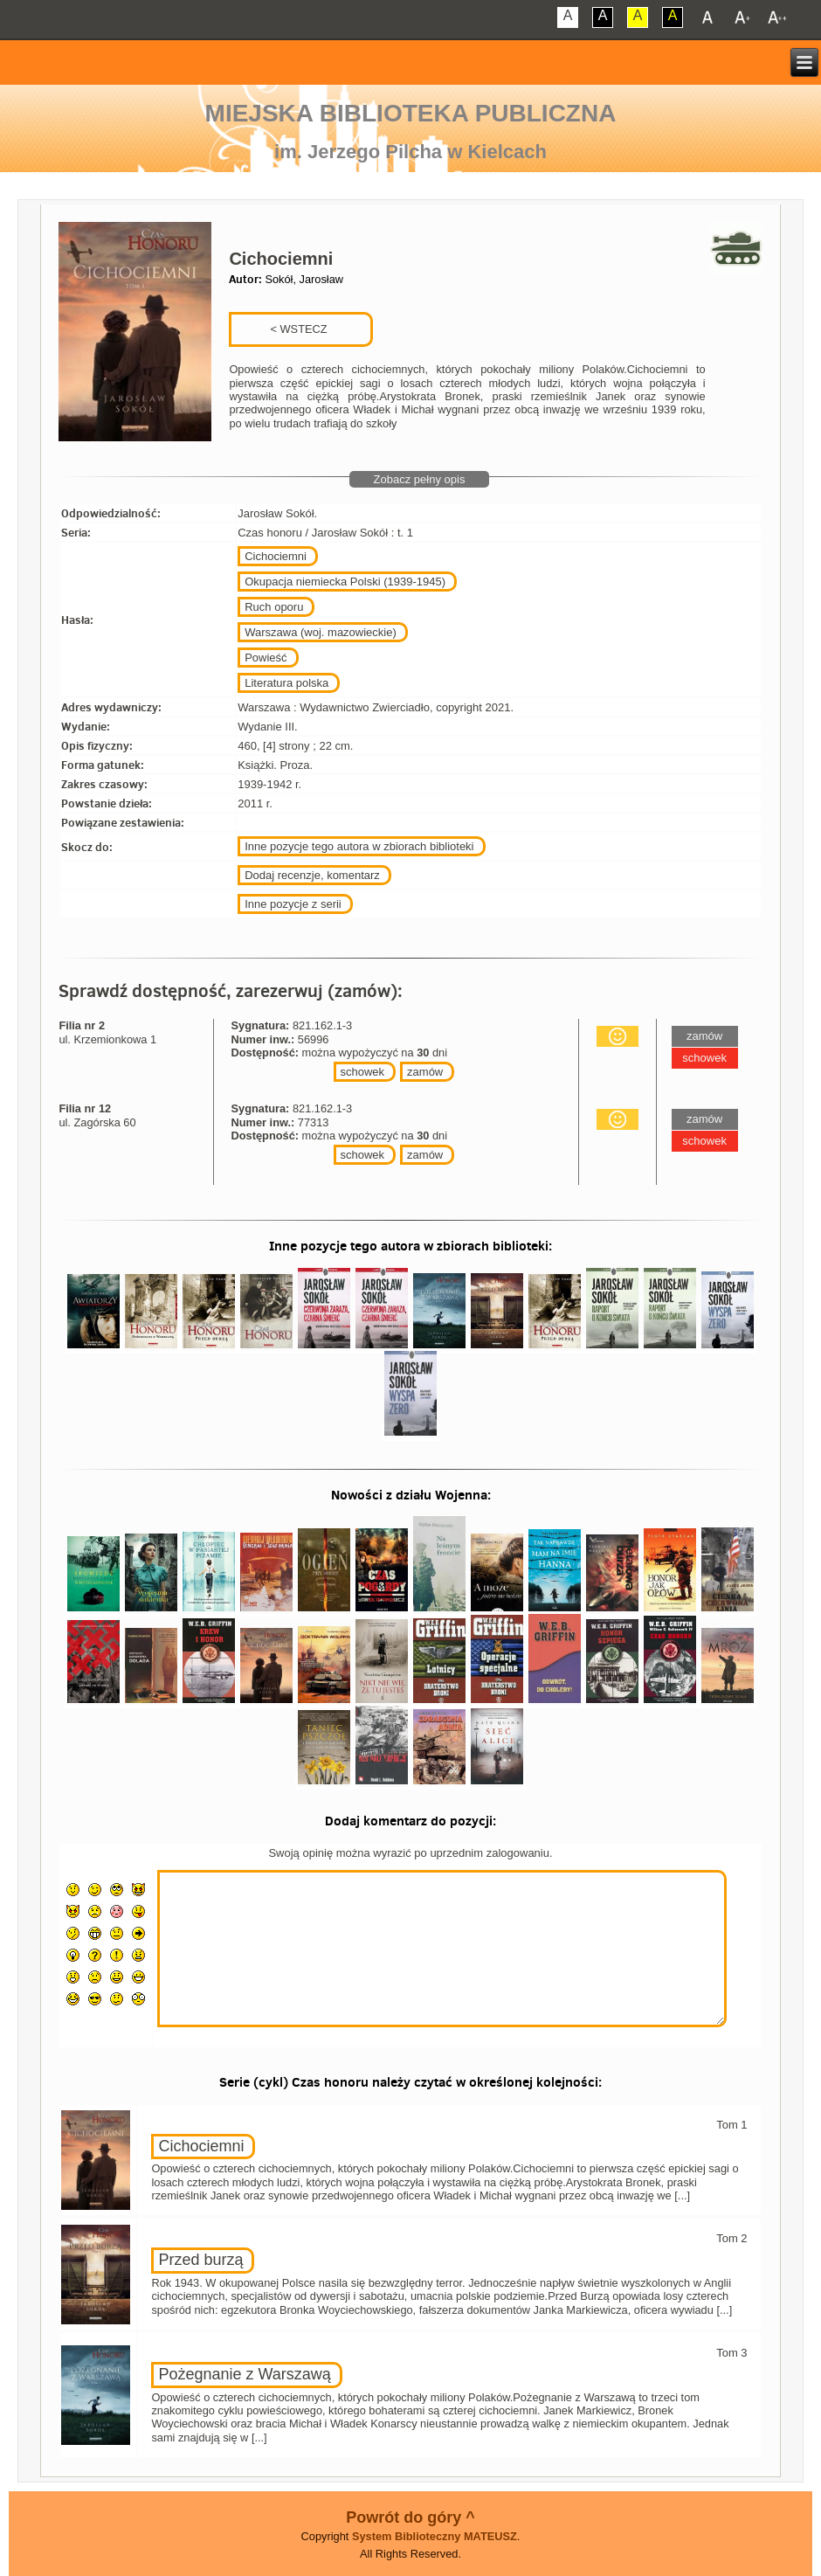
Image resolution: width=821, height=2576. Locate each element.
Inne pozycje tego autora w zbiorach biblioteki (359, 846)
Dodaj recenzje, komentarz (312, 875)
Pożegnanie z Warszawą (244, 2374)
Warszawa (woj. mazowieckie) (321, 632)
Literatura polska (286, 682)
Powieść (265, 657)
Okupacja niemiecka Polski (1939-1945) (345, 581)
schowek (363, 1071)
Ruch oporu (274, 606)
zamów (425, 1071)
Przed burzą (200, 2259)
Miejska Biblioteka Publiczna (411, 113)
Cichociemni (276, 556)
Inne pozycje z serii (293, 904)
